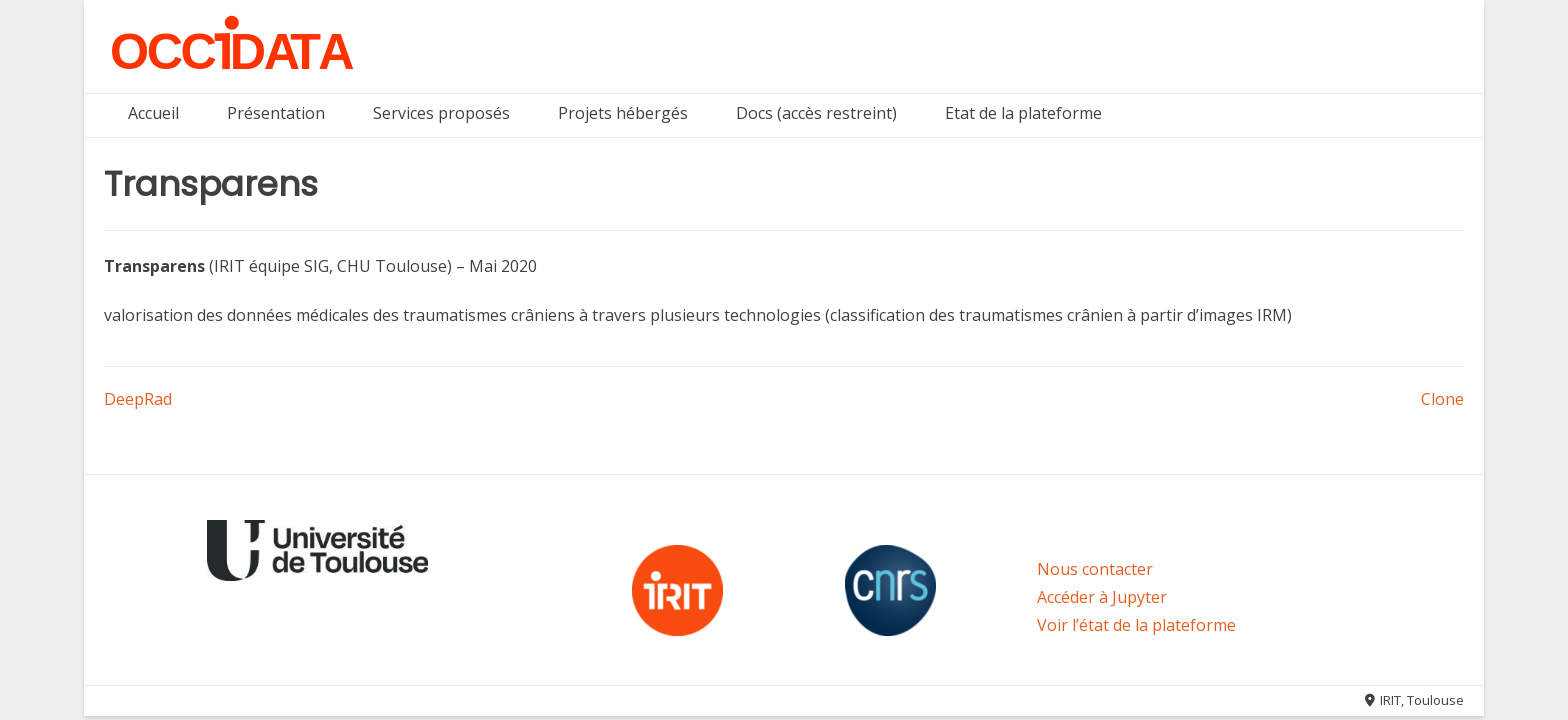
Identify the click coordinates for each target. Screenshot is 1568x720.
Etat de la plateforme (1023, 113)
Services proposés (441, 113)
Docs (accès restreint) (816, 113)
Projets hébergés (623, 113)
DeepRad (138, 399)
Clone (1442, 399)
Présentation (276, 113)
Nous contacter (1095, 569)
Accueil (153, 113)
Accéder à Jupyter (1102, 597)
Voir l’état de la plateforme (1136, 625)
